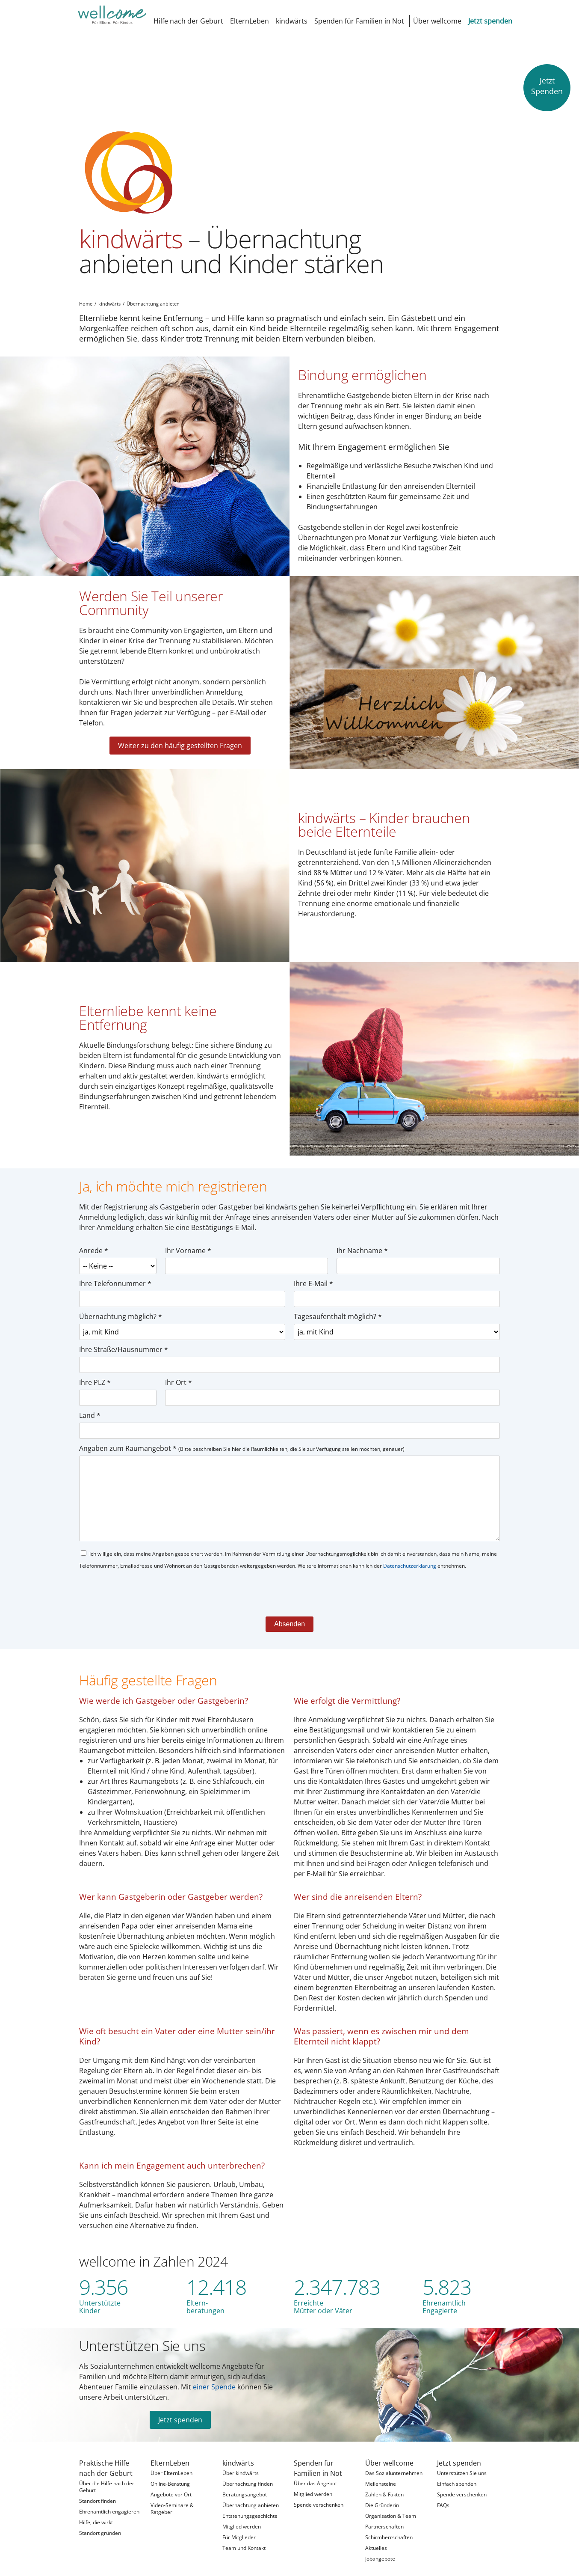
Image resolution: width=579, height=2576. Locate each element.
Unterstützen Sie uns (142, 2334)
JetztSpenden (547, 85)
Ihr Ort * (178, 1371)
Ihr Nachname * (362, 1239)
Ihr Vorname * (188, 1239)
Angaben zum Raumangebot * (242, 1436)
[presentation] (144, 1579)
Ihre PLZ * (95, 1371)
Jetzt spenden (180, 2408)
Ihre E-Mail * (313, 1272)
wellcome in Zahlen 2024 (153, 2250)
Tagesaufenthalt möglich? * (338, 1305)
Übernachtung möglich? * (120, 1305)
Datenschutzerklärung (409, 1554)
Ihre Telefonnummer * (115, 1272)
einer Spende (214, 2375)
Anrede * (93, 1239)
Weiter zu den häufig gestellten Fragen (180, 734)
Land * (89, 1403)
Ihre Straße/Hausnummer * (123, 1338)
